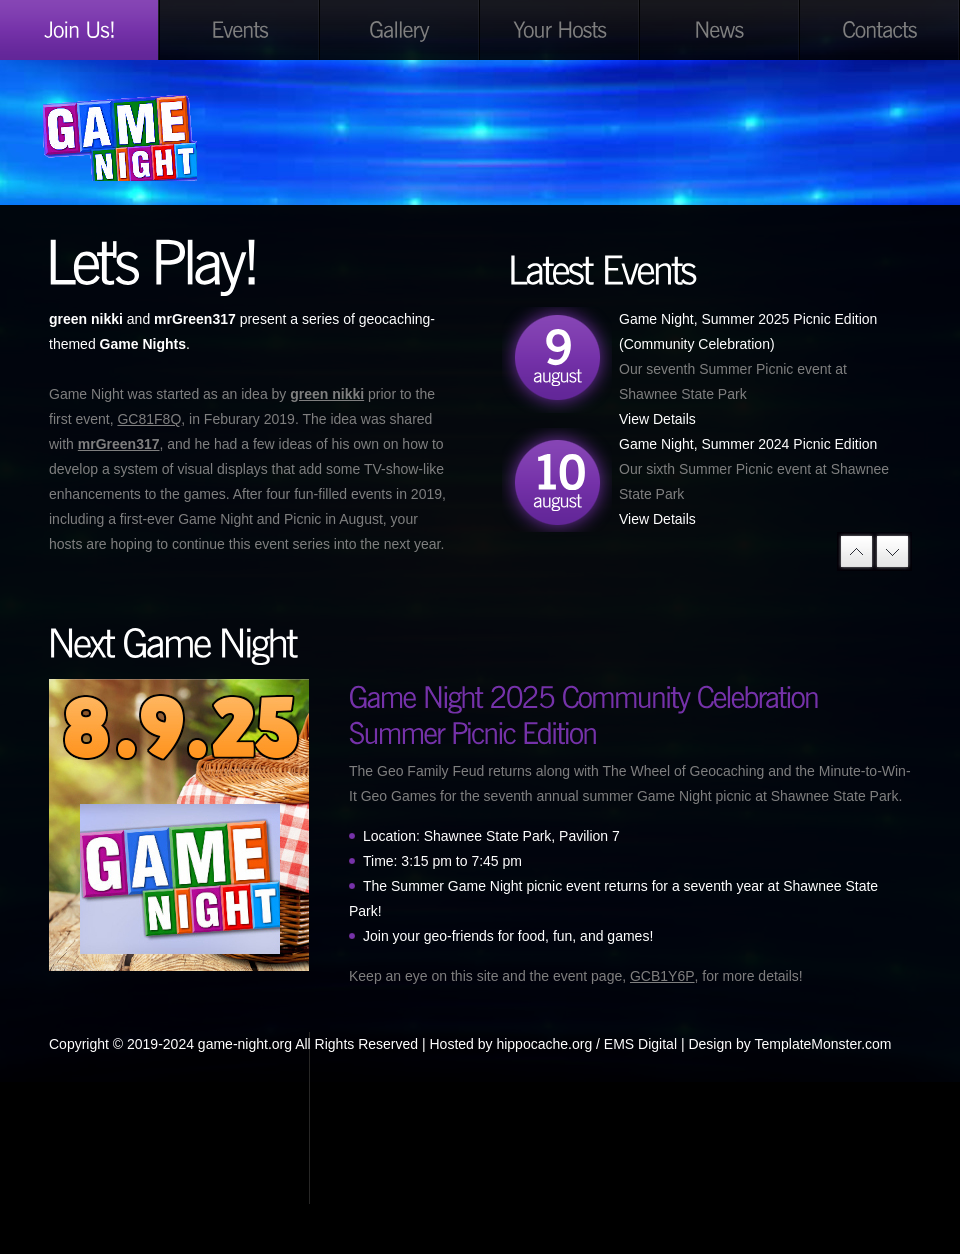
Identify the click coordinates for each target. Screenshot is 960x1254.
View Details (657, 419)
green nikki (327, 394)
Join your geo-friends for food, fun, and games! (508, 936)
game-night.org (245, 1044)
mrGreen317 (119, 444)
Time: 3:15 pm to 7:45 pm (442, 861)
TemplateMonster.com (823, 1044)
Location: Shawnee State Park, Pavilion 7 (491, 836)
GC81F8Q (149, 419)
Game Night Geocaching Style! (179, 138)
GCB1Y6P (662, 976)
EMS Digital (640, 1044)
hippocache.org (544, 1044)
